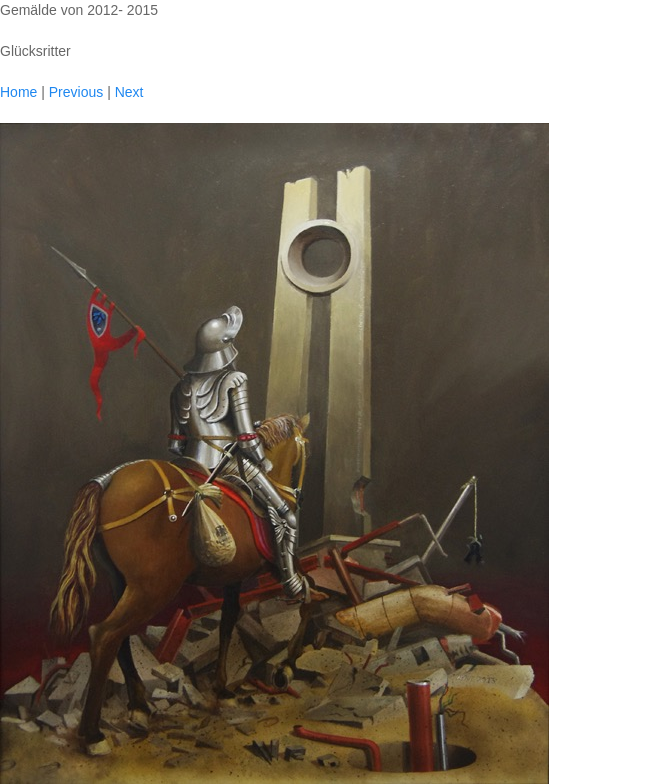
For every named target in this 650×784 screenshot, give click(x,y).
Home (18, 92)
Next (129, 92)
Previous (76, 92)
